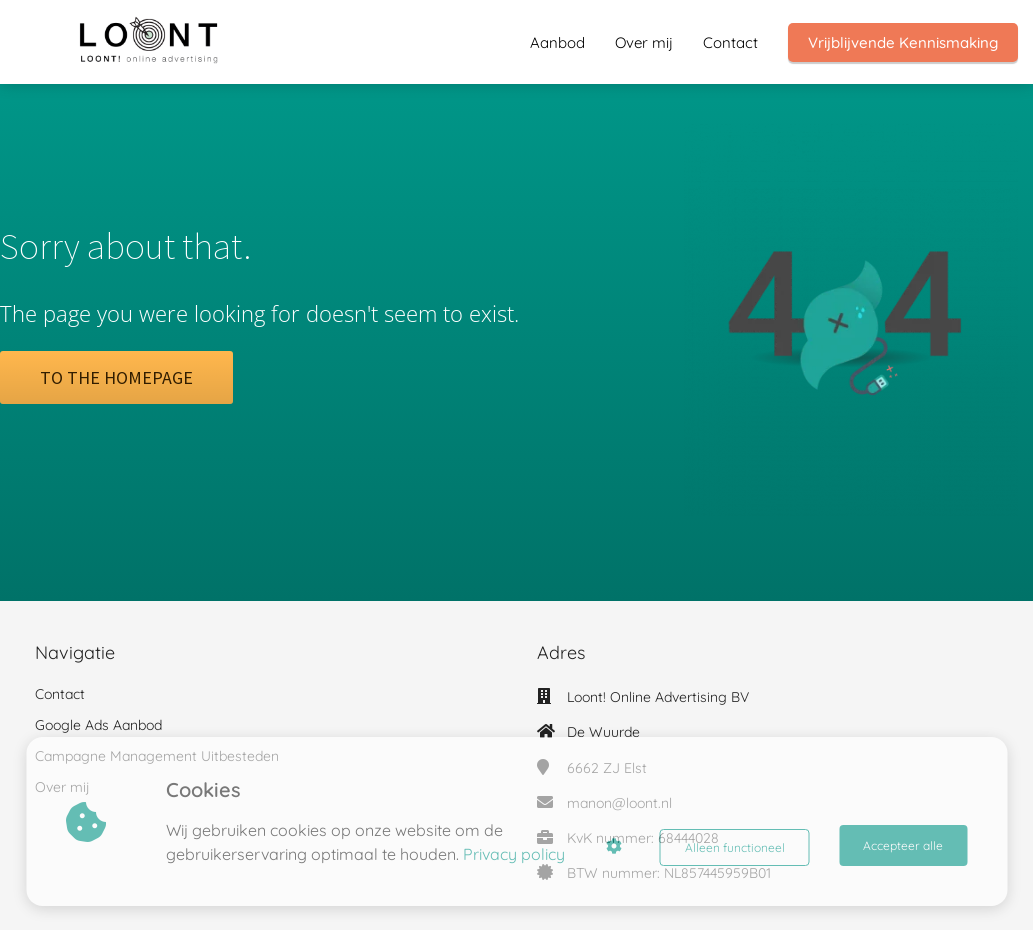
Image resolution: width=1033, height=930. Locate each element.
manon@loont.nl (619, 803)
